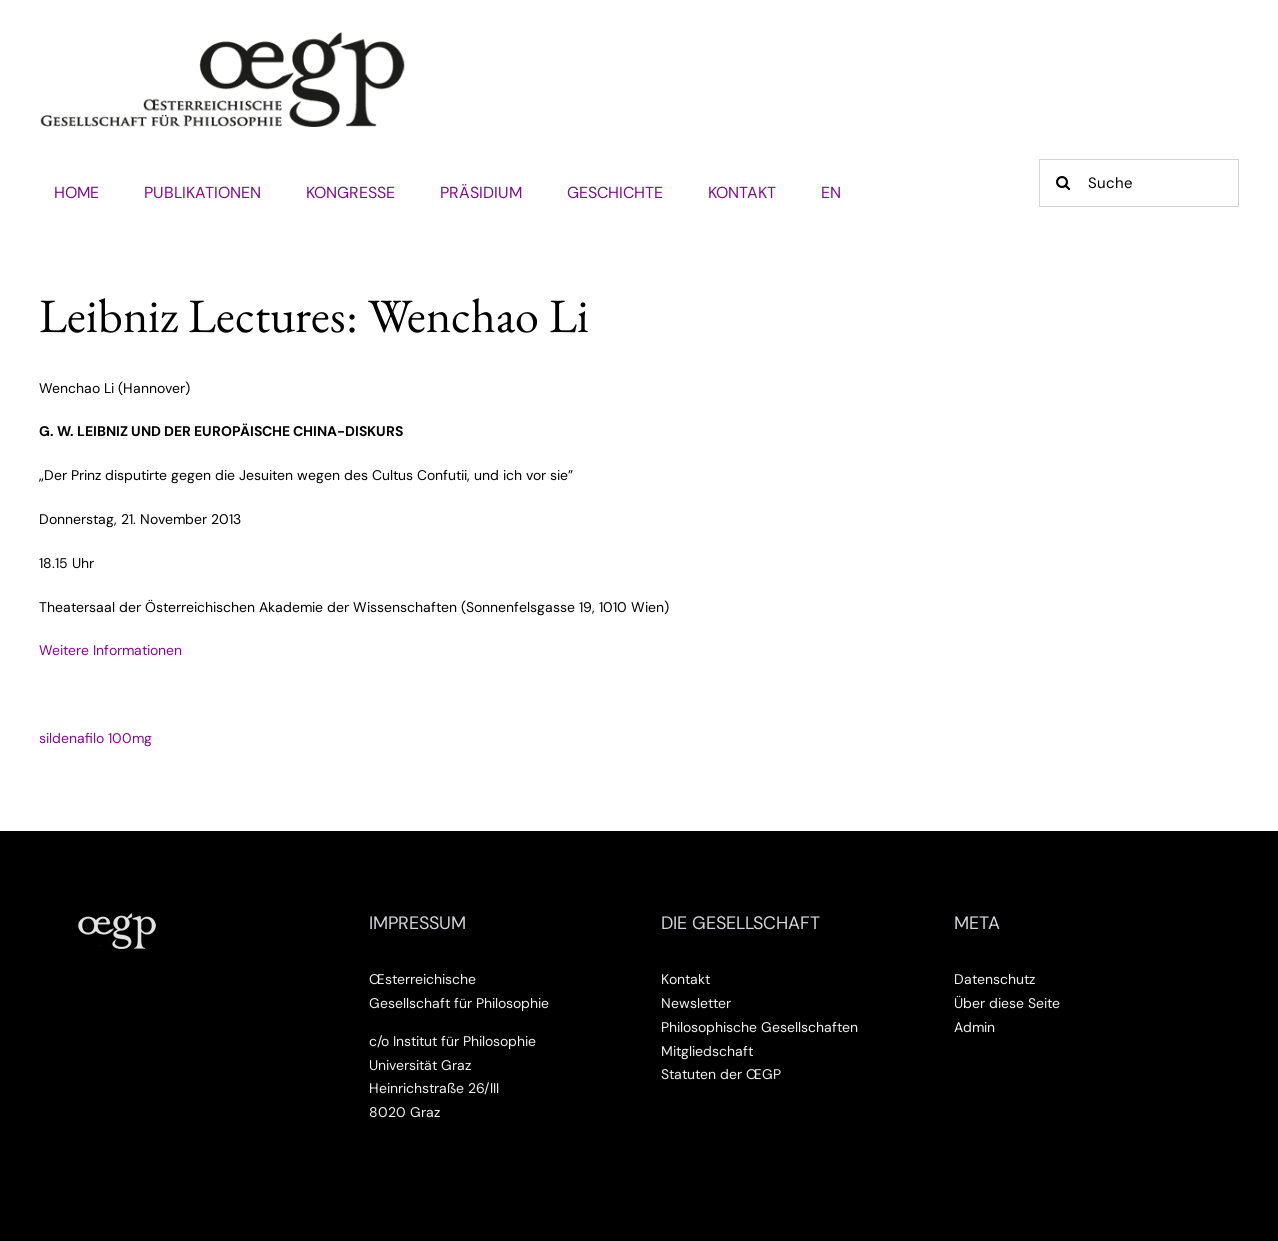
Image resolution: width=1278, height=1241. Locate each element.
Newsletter (696, 1003)
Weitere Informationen (110, 650)
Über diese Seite (1007, 1003)
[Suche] (1139, 183)
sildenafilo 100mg (95, 738)
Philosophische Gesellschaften (759, 1027)
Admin (974, 1027)
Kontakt (685, 979)
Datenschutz (994, 979)
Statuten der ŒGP (721, 1074)
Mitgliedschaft (707, 1051)
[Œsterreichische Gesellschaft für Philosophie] (223, 39)
